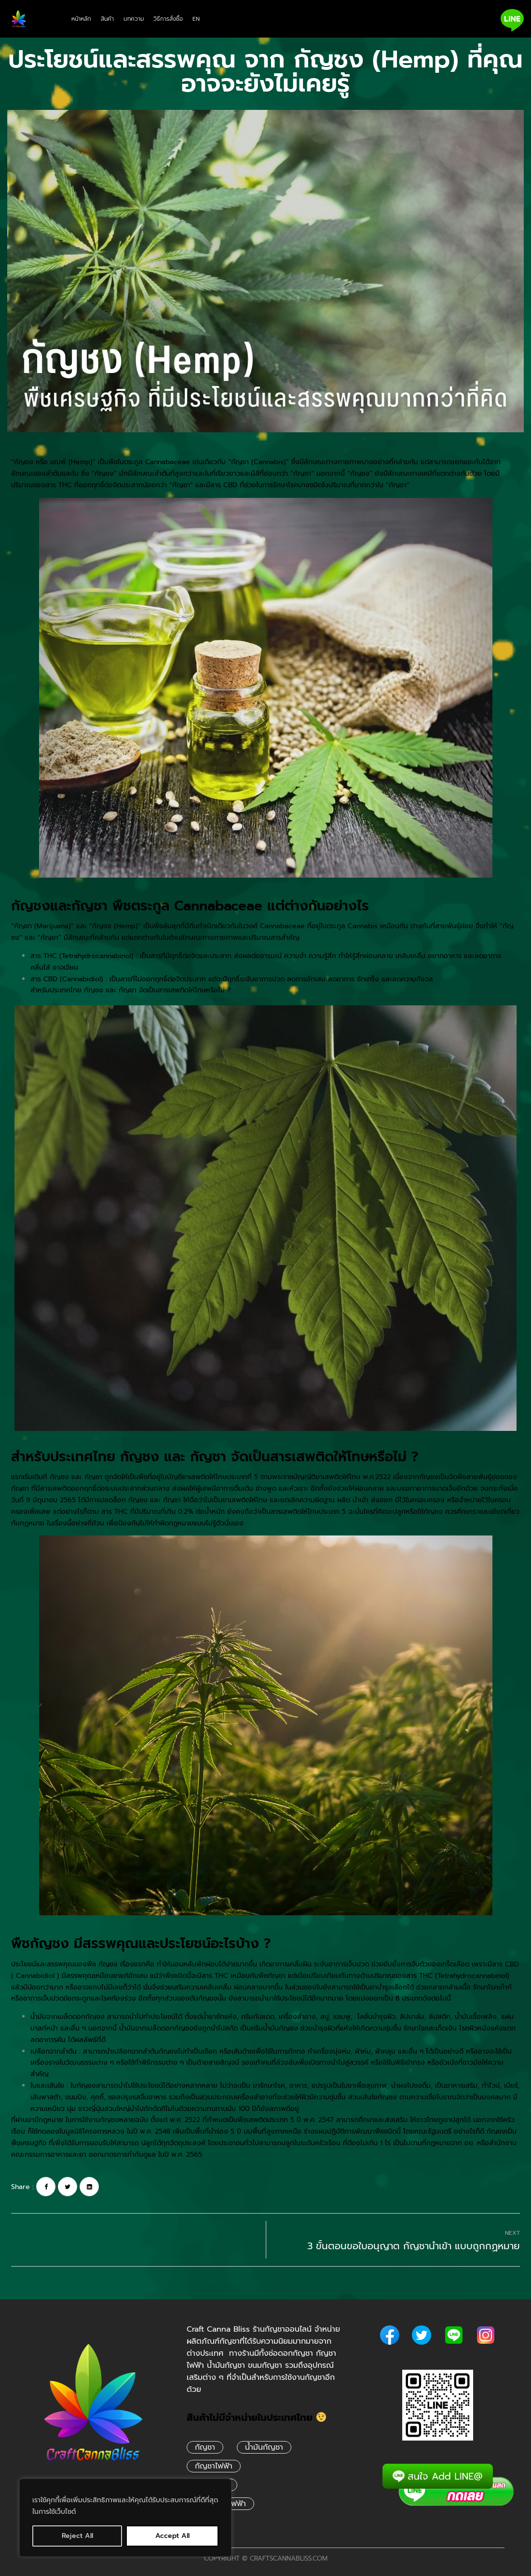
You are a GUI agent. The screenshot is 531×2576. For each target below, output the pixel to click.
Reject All (77, 2536)
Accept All (172, 2536)
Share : (22, 2187)
